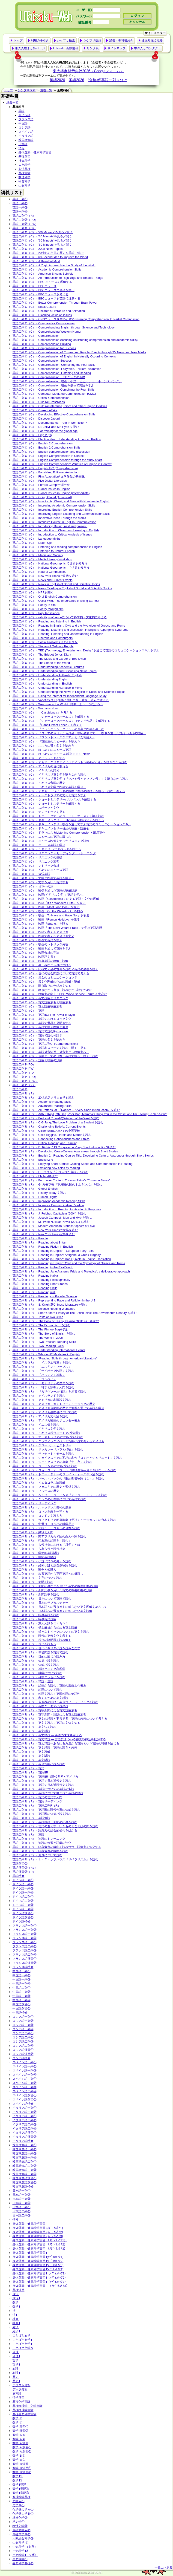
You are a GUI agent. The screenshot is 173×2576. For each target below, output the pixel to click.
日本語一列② (21, 2194)
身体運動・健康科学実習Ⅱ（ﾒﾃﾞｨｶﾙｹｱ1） (39, 2273)
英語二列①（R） (24, 215)
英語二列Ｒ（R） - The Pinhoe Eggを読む (40, 1329)
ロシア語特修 (21, 2058)
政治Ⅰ (15, 2294)
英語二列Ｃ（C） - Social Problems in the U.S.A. (45, 642)
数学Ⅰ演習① (20, 2426)
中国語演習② (21, 2008)
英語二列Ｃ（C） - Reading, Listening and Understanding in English (57, 634)
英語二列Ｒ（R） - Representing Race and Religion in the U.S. (54, 1300)
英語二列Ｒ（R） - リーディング (34, 1503)
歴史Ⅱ (16, 2381)
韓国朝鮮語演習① (24, 2178)
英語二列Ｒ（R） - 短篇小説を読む (35, 1660)
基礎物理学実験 (22, 2410)
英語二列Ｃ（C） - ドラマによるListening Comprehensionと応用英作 (58, 832)
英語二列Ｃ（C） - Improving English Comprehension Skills (52, 509)
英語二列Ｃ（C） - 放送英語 (31, 874)
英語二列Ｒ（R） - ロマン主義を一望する (40, 1511)
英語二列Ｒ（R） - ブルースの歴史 (35, 1491)
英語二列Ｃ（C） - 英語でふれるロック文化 (41, 1019)
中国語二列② (21, 1992)
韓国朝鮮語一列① (24, 2145)
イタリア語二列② (24, 2120)
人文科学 (24, 165)
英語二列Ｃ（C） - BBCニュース (34, 286)
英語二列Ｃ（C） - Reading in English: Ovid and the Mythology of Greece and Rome (68, 625)
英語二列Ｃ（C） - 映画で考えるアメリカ (40, 932)
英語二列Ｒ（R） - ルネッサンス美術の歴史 (41, 1507)
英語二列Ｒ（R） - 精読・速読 (32, 1681)
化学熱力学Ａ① (22, 2509)
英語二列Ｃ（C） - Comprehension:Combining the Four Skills (53, 389)
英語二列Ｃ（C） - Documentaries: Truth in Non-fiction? (49, 422)
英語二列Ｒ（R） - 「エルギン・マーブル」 (41, 1366)
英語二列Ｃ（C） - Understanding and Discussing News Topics (54, 671)
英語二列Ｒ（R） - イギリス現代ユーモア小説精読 (46, 1433)
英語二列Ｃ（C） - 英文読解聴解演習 (37, 1006)
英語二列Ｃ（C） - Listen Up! (32, 542)
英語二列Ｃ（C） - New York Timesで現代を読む (45, 576)
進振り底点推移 (152, 40)
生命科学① (19, 2559)
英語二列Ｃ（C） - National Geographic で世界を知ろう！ (52, 567)
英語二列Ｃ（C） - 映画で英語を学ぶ (37, 940)
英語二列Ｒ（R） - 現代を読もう (34, 1644)
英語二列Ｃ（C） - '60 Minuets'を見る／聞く (42, 236)
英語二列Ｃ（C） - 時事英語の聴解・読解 (40, 961)
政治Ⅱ (16, 2298)
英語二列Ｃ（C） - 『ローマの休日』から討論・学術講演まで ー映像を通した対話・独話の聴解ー (79, 733)
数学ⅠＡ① (18, 2435)
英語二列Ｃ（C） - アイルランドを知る (38, 758)
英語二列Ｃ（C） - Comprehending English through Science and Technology (63, 327)
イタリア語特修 (22, 2141)
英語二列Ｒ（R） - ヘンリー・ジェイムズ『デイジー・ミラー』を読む (59, 1495)
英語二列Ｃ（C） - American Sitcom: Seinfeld (42, 273)
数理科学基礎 (21, 2497)
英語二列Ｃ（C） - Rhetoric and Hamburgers (42, 638)
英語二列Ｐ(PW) (23, 1068)
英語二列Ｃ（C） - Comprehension (36, 335)
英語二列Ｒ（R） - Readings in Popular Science (44, 1296)
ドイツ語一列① (22, 1880)
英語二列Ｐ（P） (24, 1085)
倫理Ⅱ (16, 2356)
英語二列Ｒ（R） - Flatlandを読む (35, 1176)
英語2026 (57, 80)
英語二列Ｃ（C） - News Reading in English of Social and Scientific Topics (62, 588)
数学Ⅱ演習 (19, 2484)
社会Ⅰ (15, 2319)
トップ (18, 40)
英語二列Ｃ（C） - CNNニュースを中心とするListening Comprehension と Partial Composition (75, 319)
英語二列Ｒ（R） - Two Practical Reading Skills (44, 1342)
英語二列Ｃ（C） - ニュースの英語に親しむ (41, 836)
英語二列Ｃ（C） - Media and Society (37, 555)
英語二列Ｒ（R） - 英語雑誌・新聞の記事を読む (44, 1822)
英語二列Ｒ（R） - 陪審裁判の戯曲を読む (40, 1851)
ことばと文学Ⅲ (22, 2344)
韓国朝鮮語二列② (24, 2165)
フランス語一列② (24, 1929)
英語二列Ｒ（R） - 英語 (28, 1768)
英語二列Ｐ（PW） (25, 1081)
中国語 (22, 123)
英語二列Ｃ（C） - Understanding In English (42, 683)
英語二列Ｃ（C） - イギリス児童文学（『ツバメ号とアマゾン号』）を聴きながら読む (70, 778)
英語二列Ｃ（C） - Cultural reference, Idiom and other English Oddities (59, 406)
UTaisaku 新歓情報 (65, 48)
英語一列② (19, 203)
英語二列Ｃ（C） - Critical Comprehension (40, 398)
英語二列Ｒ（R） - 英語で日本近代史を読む (41, 1780)
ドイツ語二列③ (22, 1905)
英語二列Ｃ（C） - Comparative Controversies (43, 323)
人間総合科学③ (22, 2538)
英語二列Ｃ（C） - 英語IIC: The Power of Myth (43, 1014)
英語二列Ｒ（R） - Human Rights (34, 1197)
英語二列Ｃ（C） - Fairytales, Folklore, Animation (45, 472)
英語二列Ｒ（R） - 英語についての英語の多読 (43, 1789)
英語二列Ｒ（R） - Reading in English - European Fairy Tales (53, 1250)
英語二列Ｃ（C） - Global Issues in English (41, 489)
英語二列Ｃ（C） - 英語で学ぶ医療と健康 (40, 1027)
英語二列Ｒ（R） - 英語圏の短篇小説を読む (41, 1814)
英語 (21, 111)
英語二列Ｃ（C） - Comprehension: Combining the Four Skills (53, 364)
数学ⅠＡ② (18, 2439)
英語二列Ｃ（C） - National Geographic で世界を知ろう (49, 563)
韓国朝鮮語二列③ (24, 2170)
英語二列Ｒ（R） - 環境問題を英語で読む (40, 1652)
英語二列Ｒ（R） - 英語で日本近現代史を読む (43, 1785)
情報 (21, 148)
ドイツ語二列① (22, 1896)
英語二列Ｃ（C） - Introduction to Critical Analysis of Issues (52, 534)
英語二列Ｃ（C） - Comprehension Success (42, 360)
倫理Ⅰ (15, 2352)
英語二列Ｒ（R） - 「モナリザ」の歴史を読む (43, 1383)
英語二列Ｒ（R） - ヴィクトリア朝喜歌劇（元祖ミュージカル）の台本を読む (64, 1520)
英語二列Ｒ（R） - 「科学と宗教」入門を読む (43, 1387)
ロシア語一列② (22, 2021)
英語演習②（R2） (24, 1867)
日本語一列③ (21, 2199)
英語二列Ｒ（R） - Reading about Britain (39, 1242)
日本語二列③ (21, 2215)
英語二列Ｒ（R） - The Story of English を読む (43, 1333)
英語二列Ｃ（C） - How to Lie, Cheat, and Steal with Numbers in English (61, 501)
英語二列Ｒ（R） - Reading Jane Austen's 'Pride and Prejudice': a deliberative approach (71, 1271)
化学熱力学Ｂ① (22, 2513)
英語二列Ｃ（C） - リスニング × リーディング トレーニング (54, 853)
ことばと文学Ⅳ (22, 2348)
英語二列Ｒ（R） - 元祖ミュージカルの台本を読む (46, 1528)
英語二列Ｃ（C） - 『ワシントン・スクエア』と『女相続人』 (53, 737)
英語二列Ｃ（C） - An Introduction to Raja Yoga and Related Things (57, 277)
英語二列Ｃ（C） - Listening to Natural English (43, 551)
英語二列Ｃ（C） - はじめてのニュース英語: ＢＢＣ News (51, 754)
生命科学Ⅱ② (20, 2551)
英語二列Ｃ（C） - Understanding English (40, 679)
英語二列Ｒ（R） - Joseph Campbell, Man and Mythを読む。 (53, 1217)
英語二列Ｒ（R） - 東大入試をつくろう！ (40, 1623)
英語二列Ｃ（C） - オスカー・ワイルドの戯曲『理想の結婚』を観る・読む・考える (68, 791)
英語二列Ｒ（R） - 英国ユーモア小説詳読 (40, 1706)
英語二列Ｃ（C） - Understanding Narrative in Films (47, 687)
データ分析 (19, 2389)
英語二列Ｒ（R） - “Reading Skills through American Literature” (54, 1358)
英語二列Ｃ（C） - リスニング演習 (35, 861)
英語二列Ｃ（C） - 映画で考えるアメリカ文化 (43, 936)
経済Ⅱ (16, 2331)
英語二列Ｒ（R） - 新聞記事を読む (35, 1594)
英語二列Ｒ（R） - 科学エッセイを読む (38, 1677)
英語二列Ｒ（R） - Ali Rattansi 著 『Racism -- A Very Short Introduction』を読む (66, 1110)
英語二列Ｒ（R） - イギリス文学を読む (38, 1428)
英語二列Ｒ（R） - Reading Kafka (35, 1275)
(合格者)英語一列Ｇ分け (107, 80)
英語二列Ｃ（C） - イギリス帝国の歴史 (38, 783)
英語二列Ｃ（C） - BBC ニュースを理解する (42, 282)
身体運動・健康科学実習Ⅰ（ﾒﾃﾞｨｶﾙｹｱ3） (39, 2248)
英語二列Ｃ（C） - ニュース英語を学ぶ (38, 845)
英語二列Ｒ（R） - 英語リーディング (37, 1801)
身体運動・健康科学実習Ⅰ (29, 2223)
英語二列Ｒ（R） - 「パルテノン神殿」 (38, 1375)
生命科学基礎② (22, 2563)
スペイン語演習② (24, 2099)
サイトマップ (116, 48)
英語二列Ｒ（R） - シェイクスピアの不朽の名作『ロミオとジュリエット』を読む (67, 1457)
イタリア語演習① (24, 2132)
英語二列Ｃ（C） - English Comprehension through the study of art (57, 460)
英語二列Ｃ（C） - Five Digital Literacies (39, 480)
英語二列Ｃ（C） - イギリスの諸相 (35, 770)
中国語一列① (21, 1971)
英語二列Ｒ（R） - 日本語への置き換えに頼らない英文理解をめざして (59, 1607)
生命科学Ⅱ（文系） (25, 2555)
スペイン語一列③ (24, 2070)
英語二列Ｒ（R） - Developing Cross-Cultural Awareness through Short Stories (65, 1151)
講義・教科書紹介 (121, 40)
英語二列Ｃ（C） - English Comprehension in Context (48, 456)
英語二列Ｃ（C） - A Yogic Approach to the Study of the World (53, 265)
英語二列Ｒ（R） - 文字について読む (37, 1578)
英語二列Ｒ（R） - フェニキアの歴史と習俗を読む (46, 1486)
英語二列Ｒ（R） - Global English (35, 1188)
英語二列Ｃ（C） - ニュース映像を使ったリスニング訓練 (50, 841)
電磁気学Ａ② (21, 2530)
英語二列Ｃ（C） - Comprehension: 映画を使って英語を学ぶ (54, 385)
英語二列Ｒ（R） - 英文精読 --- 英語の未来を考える (47, 1735)
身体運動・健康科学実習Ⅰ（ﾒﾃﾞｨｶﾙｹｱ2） (39, 2244)
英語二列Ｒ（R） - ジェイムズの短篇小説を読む (44, 1466)
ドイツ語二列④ (22, 1909)
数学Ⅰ (15, 2302)
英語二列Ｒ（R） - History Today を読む (39, 1192)
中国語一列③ (21, 1979)
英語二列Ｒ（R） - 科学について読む (37, 1673)
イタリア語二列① (24, 2116)
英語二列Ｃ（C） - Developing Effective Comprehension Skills (53, 414)
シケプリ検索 (66, 40)
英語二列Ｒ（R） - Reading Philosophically (41, 1279)
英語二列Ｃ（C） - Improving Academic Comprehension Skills (53, 505)
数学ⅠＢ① (18, 2455)
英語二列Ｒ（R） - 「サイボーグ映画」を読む (43, 1371)
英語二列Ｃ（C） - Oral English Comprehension (44, 596)
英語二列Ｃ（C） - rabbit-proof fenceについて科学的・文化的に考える (59, 617)
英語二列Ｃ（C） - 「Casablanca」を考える (42, 712)
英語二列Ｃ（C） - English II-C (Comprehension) (45, 468)
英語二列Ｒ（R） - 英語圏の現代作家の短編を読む (46, 1809)
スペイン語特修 (22, 2103)
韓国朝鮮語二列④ (24, 2174)
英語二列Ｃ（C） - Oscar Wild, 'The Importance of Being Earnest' (56, 600)
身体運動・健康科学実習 (34, 152)
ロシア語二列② (22, 2037)
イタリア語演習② (24, 2137)
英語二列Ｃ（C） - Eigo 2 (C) (32, 435)
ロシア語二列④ (22, 2045)
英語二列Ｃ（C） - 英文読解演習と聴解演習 (41, 1002)
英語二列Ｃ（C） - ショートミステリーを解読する (46, 803)
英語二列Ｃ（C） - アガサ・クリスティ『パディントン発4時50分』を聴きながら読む (69, 762)
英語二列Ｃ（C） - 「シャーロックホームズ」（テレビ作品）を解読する (61, 720)
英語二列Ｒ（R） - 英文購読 (31, 1760)
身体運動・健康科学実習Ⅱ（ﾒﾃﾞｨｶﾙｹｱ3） (39, 2281)
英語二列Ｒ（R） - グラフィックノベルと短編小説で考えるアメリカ (58, 1441)
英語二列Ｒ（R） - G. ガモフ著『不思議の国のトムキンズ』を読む (57, 1184)
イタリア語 (25, 136)
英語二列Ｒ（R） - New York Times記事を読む (43, 1234)
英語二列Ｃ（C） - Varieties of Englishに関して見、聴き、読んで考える (60, 700)
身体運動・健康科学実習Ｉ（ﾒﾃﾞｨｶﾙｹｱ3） (40, 2286)
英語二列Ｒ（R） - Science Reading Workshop (43, 1308)
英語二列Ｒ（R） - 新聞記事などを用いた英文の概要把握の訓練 (55, 1586)
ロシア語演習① (22, 2050)
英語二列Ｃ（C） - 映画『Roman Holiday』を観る (46, 919)
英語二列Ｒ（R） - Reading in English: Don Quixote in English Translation (61, 1259)
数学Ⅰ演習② (20, 2430)
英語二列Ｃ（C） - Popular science (36, 613)
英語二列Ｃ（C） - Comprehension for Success (44, 348)
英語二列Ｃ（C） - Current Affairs (34, 410)
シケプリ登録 (92, 40)
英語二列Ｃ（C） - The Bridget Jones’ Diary (41, 654)
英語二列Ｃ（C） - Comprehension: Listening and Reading (51, 373)
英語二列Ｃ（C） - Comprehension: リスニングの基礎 (48, 377)
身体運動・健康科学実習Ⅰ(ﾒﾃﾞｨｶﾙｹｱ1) (37, 2228)
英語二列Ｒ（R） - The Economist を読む (41, 1325)
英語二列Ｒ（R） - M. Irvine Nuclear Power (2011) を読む (50, 1221)
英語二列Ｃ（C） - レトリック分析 (35, 865)
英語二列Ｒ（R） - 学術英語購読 (34, 1557)
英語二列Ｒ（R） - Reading (30, 1238)
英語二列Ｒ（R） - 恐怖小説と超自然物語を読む (44, 1565)
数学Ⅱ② (17, 2480)
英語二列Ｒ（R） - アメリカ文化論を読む (40, 1416)
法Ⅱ (14, 2315)
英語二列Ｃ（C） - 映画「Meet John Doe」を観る (46, 907)
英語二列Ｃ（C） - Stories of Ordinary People (42, 646)
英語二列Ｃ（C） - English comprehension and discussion (51, 451)
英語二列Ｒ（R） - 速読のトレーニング (38, 1838)
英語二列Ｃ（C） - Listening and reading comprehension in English (57, 547)
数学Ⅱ (16, 2306)
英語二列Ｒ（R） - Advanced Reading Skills (42, 1106)
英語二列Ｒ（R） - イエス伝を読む (35, 1424)
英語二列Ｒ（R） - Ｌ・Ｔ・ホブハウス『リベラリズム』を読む (55, 1859)
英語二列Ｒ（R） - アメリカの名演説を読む (41, 1400)
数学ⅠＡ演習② (21, 2451)
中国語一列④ (21, 1983)
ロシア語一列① (22, 2016)
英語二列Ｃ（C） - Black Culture (34, 306)
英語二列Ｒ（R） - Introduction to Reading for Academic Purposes (56, 1209)
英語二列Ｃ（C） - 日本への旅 (32, 886)
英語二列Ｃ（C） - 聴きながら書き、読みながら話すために (52, 990)
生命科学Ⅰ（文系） (24, 2546)
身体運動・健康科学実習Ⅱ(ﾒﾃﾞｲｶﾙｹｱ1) (37, 2269)
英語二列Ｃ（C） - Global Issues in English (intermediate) (51, 493)
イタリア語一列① (24, 2108)
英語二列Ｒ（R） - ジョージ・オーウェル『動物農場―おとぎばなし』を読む (64, 1470)
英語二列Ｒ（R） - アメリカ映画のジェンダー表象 (46, 1420)
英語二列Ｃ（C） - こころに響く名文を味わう (43, 745)
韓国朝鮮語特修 (22, 2186)
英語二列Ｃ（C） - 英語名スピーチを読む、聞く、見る (49, 1048)
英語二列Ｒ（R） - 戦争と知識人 (34, 1569)
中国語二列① (21, 1987)
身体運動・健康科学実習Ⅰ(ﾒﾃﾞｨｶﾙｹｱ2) (37, 2232)
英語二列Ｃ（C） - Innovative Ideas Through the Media (49, 518)
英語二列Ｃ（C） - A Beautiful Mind (36, 261)
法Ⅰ (14, 2310)
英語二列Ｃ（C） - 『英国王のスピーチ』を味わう (46, 741)
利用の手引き (40, 40)
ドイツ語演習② (22, 1917)
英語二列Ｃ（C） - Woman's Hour (35, 708)
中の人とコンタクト (147, 48)
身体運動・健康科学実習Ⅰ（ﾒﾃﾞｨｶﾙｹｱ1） (39, 2240)
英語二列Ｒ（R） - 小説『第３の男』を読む (41, 1561)
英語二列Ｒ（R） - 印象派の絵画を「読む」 (41, 1540)
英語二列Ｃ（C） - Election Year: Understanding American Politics (56, 439)
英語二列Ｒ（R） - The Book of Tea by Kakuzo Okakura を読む (55, 1321)
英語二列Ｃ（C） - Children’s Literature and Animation (48, 311)
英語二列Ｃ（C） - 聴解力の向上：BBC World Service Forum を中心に (59, 994)
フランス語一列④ (24, 1938)
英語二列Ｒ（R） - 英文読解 (31, 1751)
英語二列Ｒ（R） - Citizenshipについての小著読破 (46, 1130)
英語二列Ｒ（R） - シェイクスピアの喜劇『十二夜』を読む (52, 1462)
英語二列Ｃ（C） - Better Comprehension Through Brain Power (54, 302)
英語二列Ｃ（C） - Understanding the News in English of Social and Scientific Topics (68, 692)
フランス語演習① (24, 1958)
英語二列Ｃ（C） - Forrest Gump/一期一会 (41, 484)
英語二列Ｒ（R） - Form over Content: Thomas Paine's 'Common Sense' (61, 1180)
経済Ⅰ (15, 2327)
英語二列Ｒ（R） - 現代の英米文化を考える (41, 1636)
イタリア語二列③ (24, 2124)
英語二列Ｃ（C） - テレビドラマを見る (38, 812)
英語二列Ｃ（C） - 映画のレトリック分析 (40, 944)
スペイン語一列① (24, 2062)
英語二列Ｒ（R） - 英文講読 (31, 1756)
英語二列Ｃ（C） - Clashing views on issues (42, 315)
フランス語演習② (24, 1963)
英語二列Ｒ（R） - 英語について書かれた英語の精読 (47, 1793)
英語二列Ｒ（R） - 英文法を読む (34, 1727)
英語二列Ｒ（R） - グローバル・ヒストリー (41, 1445)
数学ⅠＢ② (18, 2459)
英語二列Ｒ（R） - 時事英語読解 (34, 1619)
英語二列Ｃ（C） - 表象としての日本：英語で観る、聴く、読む (55, 1056)
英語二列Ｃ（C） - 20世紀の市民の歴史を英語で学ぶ (48, 253)
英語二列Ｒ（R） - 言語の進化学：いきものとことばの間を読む (55, 1826)
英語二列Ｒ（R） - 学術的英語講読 (35, 1553)
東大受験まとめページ (30, 48)
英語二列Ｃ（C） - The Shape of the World (41, 663)
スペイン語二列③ (24, 2087)
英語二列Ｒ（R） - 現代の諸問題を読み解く (41, 1640)
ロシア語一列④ (22, 2029)
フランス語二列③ (24, 1950)
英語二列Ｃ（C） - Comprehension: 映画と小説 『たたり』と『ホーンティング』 (67, 381)
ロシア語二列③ (22, 2041)
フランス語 (25, 119)
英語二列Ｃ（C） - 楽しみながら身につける (41, 965)
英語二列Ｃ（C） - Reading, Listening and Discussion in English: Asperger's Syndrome (70, 629)
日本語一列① (21, 2190)
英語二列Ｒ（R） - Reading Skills (34, 1288)
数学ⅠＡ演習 (20, 2443)
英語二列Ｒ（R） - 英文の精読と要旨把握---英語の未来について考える (59, 1718)
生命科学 (24, 185)
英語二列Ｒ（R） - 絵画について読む (37, 1689)
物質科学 (24, 181)
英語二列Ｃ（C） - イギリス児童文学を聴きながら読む (49, 774)
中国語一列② (21, 1975)
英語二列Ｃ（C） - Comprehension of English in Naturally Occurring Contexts (64, 356)
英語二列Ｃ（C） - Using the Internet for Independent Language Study (59, 696)
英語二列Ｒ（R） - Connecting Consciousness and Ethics (50, 1139)
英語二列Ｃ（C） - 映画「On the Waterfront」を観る (47, 911)
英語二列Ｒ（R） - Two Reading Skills (38, 1346)
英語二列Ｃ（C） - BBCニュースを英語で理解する (46, 298)
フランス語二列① (24, 1942)
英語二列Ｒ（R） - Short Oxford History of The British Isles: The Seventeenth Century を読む (74, 1313)
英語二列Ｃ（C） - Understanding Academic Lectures (48, 667)
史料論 (16, 2393)
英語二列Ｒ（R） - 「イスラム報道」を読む (41, 1362)
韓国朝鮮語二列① (24, 2161)
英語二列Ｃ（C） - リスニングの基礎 (37, 857)
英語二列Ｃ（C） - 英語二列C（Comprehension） (46, 1043)
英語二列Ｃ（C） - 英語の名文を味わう (38, 1039)
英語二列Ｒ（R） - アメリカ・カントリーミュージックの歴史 (53, 1404)
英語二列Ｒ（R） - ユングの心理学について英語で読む (49, 1499)
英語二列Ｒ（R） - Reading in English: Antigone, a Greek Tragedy (56, 1255)
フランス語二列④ (24, 1954)
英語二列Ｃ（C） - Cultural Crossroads (38, 402)
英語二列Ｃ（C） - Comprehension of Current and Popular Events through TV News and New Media (79, 352)
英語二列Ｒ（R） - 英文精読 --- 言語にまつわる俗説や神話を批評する (59, 1739)
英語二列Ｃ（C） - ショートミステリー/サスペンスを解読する (54, 799)
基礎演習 (24, 156)
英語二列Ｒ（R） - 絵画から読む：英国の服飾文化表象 (49, 1685)
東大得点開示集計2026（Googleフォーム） (88, 71)
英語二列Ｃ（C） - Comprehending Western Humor (46, 331)
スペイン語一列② (24, 2066)
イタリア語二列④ (24, 2128)
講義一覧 (46, 90)
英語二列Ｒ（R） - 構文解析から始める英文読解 (44, 1627)
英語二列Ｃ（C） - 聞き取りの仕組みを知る (41, 985)
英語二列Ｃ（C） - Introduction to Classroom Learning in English (55, 530)
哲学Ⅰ (15, 2360)
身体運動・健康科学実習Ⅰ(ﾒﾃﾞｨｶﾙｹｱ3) (37, 2236)
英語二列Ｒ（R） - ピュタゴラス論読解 (38, 1482)
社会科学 (24, 160)
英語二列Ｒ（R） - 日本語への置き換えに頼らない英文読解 (52, 1611)
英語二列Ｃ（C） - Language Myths (36, 538)
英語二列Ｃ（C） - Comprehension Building (41, 344)
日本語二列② (21, 2211)
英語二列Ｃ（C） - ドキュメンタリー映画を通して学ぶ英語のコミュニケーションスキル (71, 824)
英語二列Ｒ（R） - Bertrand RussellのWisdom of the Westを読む (55, 1118)
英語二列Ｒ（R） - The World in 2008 (37, 1337)
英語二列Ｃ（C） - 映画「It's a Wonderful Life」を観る (49, 903)
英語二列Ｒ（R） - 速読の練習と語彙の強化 (41, 1843)
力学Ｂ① (18, 2505)
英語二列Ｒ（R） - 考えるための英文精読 (40, 1698)
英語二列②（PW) (24, 224)
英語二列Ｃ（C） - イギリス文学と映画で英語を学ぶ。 (49, 787)
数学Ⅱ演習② (20, 2493)
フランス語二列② (24, 1946)
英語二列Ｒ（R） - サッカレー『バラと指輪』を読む (47, 1449)
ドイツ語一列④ (22, 1892)
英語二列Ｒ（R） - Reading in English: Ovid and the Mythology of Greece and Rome (68, 1263)
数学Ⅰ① (17, 2418)
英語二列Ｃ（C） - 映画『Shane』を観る (40, 923)
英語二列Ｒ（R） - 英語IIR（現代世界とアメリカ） (46, 1776)
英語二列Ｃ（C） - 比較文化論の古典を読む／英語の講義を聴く (55, 969)
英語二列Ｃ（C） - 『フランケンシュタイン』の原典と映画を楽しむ (58, 729)
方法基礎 (24, 169)
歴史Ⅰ (15, 2377)
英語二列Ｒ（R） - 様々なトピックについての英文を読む (50, 1631)
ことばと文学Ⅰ (21, 2335)
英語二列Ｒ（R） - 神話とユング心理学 (38, 1669)
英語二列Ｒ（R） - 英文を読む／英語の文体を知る (46, 1722)
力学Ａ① (18, 2501)
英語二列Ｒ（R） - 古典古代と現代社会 (38, 1549)
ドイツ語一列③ (22, 1888)
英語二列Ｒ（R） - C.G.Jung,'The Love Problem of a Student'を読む (57, 1122)
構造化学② (19, 2517)
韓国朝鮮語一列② (24, 2149)
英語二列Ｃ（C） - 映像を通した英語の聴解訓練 (44, 890)
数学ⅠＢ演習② (21, 2472)
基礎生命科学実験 (24, 2414)
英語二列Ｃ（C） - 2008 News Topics (37, 248)
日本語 (22, 144)
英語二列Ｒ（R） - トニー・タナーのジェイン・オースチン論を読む (58, 1474)
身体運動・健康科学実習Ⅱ (29, 2252)
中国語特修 (19, 2012)
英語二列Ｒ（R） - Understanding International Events (48, 1350)
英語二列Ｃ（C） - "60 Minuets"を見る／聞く (42, 232)
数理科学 (24, 177)
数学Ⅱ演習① (20, 2488)
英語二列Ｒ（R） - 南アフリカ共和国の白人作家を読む (49, 1536)
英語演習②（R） (24, 1872)
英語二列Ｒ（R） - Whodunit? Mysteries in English (46, 1354)
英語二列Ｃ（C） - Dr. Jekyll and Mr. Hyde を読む (45, 427)
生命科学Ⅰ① (20, 2542)
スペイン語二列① (24, 2079)
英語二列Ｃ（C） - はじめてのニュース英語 (41, 749)
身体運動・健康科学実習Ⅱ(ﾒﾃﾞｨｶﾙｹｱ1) (37, 2257)
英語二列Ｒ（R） (24, 1093)
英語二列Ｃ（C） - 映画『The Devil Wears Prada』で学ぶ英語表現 (57, 928)
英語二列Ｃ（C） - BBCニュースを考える (40, 294)
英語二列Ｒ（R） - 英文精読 (31, 1731)
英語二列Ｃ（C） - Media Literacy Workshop (42, 559)
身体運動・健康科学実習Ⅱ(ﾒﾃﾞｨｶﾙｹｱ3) (37, 2265)
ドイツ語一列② (22, 1884)
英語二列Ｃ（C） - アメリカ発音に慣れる (40, 766)
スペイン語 (25, 131)
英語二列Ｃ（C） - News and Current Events (42, 580)
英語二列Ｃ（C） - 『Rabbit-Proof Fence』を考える (47, 725)
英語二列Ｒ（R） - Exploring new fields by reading (46, 1168)
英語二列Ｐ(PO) (23, 1064)
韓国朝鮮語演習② (24, 2182)
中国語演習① (21, 2004)
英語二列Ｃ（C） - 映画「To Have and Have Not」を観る (50, 915)
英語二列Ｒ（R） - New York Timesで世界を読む (45, 1230)
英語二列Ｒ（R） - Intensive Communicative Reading (48, 1205)
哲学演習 (18, 2397)
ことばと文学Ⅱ (22, 2339)
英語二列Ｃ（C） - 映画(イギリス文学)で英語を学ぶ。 (48, 894)
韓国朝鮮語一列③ (24, 2153)
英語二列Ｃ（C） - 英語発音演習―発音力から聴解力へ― (50, 1052)
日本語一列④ (21, 2203)
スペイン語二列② (24, 2083)
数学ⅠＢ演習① (21, 2468)
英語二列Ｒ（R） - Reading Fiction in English (42, 1246)
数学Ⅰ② (17, 2422)
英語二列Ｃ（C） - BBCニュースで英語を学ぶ (43, 290)
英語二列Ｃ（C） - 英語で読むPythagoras (40, 1031)
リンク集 (93, 48)
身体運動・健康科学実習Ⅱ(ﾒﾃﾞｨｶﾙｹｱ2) (37, 2261)
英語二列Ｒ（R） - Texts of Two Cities (37, 1317)
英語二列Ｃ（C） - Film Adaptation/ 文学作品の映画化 (48, 476)
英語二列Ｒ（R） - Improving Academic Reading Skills (48, 1201)
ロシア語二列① (22, 2033)
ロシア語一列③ (22, 2025)
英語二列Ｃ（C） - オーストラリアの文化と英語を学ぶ (49, 795)
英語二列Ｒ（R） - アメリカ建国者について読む (44, 1412)
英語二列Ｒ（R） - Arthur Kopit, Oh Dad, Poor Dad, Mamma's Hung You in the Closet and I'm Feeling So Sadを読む (89, 1114)
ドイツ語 (24, 115)
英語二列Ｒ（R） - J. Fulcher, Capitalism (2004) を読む (49, 1213)
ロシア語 (24, 127)
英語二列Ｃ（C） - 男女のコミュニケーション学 (44, 977)
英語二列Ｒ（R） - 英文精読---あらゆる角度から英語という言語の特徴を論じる (65, 1743)
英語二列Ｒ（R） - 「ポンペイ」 (34, 1379)
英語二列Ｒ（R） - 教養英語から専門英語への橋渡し (47, 1573)
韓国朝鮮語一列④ (24, 2157)
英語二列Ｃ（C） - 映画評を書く (34, 956)
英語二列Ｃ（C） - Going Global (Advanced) (42, 497)
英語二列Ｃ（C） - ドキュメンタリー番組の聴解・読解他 (50, 828)
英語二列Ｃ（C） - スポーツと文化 (35, 807)
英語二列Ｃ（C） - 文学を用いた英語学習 (40, 882)
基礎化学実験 (21, 2401)
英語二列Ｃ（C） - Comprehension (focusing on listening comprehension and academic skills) (75, 340)
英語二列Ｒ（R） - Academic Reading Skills (41, 1101)
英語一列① (19, 199)
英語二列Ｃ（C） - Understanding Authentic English (47, 675)
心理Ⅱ (16, 2373)
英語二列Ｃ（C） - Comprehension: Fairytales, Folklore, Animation (56, 369)
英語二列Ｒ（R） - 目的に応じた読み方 (38, 1656)
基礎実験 (24, 173)
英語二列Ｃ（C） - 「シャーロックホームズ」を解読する (50, 716)
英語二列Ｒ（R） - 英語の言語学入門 (37, 1797)
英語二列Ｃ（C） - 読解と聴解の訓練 (37, 1060)
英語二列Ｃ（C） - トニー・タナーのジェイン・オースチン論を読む (58, 816)
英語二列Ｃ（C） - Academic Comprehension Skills (46, 269)
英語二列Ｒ (19, 1089)
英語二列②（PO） (25, 220)
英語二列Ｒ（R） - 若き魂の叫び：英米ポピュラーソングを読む (55, 1702)
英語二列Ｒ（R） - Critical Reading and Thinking (45, 1143)
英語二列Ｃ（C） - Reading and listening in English (46, 621)
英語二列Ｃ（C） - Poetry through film (37, 609)
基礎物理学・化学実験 (27, 2406)
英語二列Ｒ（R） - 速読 (28, 1834)
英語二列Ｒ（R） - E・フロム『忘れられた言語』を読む (50, 1172)
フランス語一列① (24, 1925)
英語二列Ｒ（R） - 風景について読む (37, 1855)
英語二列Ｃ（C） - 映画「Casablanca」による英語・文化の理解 (55, 899)
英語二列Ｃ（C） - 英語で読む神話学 (37, 1035)
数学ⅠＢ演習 (20, 2464)
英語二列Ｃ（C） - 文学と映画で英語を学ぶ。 (43, 878)
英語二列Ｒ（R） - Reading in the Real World (42, 1267)
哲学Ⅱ (16, 2364)
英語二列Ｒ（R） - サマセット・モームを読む (43, 1453)
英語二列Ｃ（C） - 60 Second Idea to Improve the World (50, 257)
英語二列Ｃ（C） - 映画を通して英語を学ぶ (41, 948)
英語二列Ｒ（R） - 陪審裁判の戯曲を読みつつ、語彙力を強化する (56, 1847)
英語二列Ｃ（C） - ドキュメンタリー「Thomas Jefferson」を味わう (58, 820)
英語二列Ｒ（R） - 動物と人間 (32, 1532)
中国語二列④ (21, 2000)
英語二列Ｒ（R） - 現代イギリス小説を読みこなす (46, 1648)
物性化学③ (19, 2526)
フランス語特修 (22, 1967)
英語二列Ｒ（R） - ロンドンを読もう (37, 1515)
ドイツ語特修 (21, 1921)
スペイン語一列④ (24, 2074)
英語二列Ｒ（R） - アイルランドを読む (38, 1395)
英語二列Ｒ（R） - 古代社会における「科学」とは (46, 1544)
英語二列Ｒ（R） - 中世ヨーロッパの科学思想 (43, 1524)
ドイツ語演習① (22, 1913)
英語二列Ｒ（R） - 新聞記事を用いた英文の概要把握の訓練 (52, 1590)
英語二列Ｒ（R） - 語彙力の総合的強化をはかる (44, 1830)
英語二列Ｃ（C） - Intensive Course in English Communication (54, 522)
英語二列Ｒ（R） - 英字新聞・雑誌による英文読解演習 (49, 1714)
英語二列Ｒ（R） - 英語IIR (30, 1772)
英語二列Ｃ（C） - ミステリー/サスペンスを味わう (46, 849)
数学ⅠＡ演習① (21, 2447)
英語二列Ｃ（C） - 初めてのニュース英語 (40, 870)
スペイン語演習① (24, 2095)
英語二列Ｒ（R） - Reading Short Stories (40, 1284)
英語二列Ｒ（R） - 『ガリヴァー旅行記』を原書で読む (49, 1391)
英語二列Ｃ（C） (24, 228)
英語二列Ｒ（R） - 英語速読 (31, 1818)
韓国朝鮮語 (25, 140)
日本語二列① (21, 2207)
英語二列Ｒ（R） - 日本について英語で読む (41, 1598)
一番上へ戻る (164, 2567)
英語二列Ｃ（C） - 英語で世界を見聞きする (41, 1023)
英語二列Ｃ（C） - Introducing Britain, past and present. (49, 526)
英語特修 (18, 1876)
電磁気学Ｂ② (21, 2534)
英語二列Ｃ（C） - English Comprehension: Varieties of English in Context (62, 464)
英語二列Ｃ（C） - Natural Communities (39, 571)
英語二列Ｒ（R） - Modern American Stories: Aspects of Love (53, 1226)
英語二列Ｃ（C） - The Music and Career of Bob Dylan (49, 658)
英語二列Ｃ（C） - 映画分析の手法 (35, 952)
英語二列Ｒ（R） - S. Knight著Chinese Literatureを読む (49, 1304)
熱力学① (18, 2522)
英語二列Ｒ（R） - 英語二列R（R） (36, 1805)
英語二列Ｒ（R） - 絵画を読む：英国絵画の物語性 (46, 1693)
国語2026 (76, 80)
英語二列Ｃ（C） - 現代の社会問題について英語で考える (50, 973)
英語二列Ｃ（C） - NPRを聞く (33, 592)
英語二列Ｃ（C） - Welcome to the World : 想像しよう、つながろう (57, 704)
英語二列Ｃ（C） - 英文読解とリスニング (40, 998)
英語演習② (19, 1863)
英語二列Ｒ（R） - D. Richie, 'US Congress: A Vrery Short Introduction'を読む (64, 1147)
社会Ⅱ (16, 2323)
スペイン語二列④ (24, 2091)
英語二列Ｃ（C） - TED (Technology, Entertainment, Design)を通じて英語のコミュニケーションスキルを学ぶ (85, 650)
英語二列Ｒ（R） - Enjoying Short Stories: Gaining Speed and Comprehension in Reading (72, 1164)
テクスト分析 (21, 2385)
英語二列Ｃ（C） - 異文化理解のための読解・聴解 (46, 981)
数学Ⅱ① (17, 2476)
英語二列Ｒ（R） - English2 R (32, 1159)
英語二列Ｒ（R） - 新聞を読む (32, 1582)
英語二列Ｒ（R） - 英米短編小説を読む (38, 1764)
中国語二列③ (21, 1996)
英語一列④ (19, 211)
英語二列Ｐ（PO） (25, 1077)
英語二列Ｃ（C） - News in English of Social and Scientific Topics (56, 584)
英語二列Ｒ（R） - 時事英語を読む (35, 1615)
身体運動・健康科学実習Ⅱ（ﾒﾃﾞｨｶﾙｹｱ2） (39, 2277)
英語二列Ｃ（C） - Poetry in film (34, 605)
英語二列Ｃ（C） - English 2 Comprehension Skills (46, 447)
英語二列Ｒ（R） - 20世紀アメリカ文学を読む (43, 1097)
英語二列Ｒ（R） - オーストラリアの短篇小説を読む (47, 1437)
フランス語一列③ (24, 1934)
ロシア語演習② (22, 2054)
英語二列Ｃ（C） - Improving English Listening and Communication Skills (61, 513)
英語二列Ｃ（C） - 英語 (28, 1010)
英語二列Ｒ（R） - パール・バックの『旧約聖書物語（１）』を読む (58, 1478)
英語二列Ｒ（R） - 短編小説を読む (35, 1664)
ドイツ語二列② (22, 1900)
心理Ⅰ (15, 2368)
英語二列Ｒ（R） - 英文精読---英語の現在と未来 (44, 1747)
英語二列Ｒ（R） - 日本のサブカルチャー (40, 1602)
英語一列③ (19, 207)
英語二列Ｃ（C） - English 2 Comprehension (42, 443)
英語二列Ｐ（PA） (24, 1072)
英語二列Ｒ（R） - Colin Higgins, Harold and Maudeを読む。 (53, 1135)
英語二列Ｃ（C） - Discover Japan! (36, 418)
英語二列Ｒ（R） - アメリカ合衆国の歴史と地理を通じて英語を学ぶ (58, 1408)
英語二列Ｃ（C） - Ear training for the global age (45, 431)
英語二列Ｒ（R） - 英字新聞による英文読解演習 (44, 1710)
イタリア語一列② (24, 2112)
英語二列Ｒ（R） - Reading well (33, 1292)
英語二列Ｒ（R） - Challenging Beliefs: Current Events (49, 1126)
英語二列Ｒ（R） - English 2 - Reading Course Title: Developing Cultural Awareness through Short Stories (83, 1155)
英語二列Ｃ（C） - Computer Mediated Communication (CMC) (54, 393)
